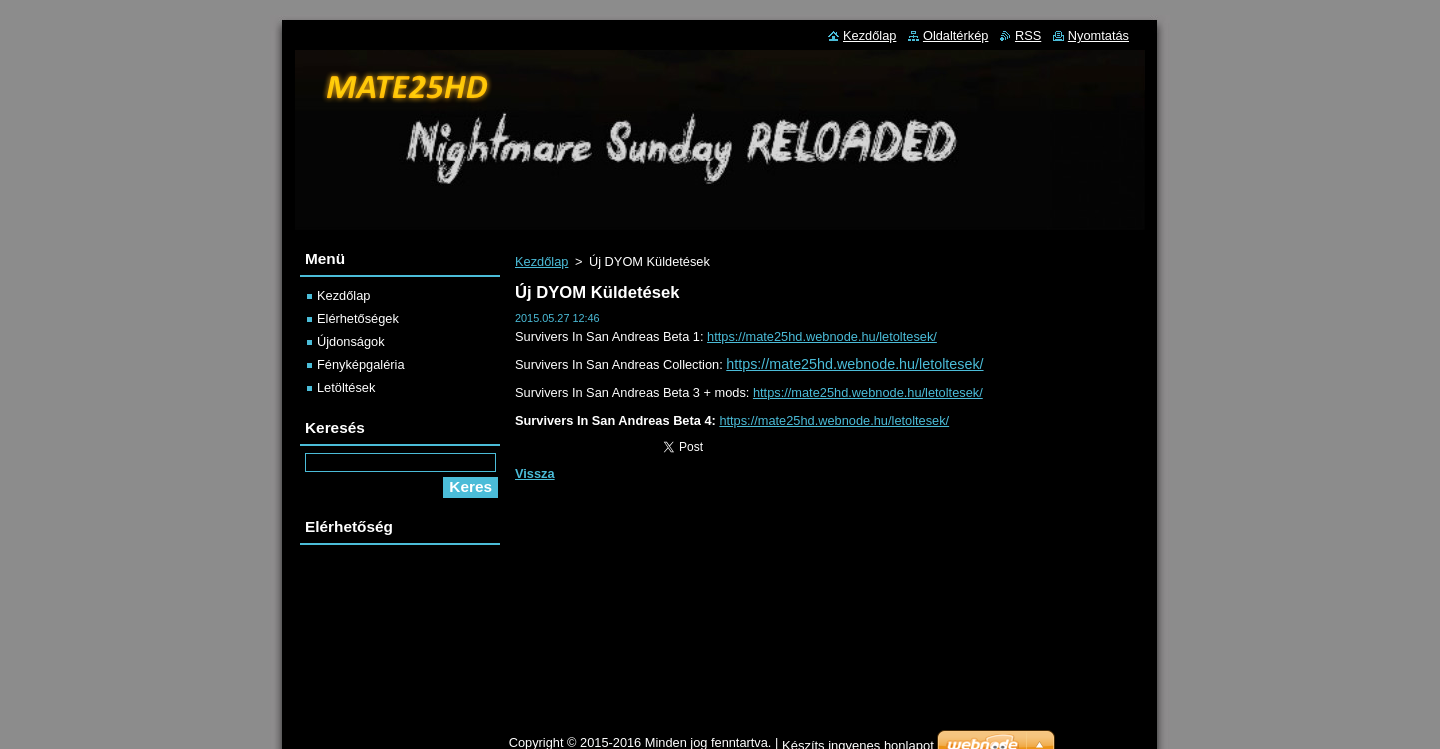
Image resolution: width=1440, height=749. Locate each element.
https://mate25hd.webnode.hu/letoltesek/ (822, 336)
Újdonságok (351, 341)
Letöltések (346, 387)
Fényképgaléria (361, 364)
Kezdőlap (541, 261)
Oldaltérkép (955, 35)
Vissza (535, 473)
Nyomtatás (1098, 35)
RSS (1028, 35)
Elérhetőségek (358, 318)
